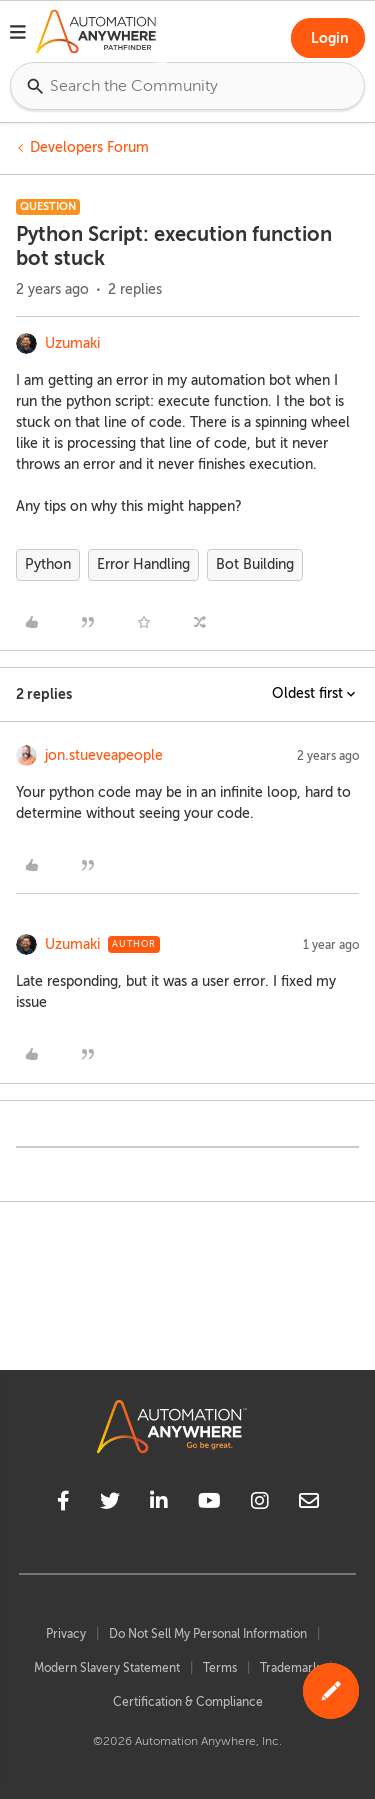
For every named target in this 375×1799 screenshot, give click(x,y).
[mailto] (309, 1504)
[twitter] (110, 1504)
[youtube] (209, 1504)
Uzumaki (72, 343)
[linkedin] (159, 1504)
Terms (220, 1668)
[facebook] (63, 1504)
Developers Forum (89, 147)
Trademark (289, 1668)
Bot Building (255, 564)
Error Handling (143, 564)
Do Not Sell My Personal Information (208, 1634)
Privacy (66, 1634)
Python (48, 564)
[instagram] (260, 1504)
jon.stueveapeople (104, 755)
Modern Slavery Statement (107, 1668)
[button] (18, 35)
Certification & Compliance (188, 1702)
